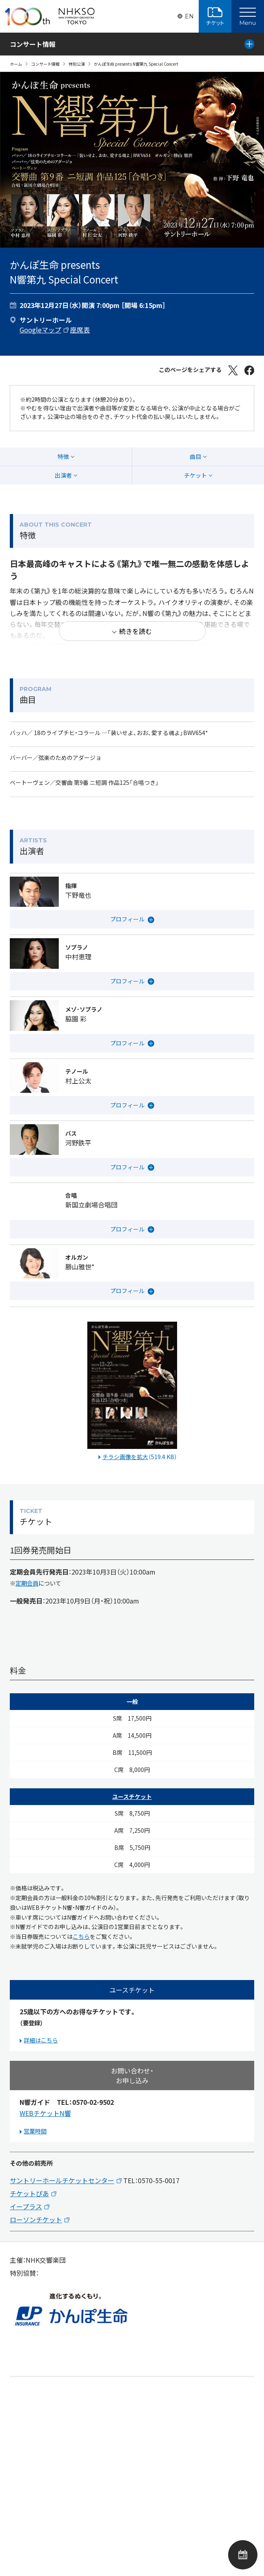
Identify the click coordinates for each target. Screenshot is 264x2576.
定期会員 (27, 1583)
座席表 (80, 329)
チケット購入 (215, 16)
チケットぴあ (29, 2193)
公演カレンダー (242, 2554)
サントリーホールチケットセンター (62, 2180)
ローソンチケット (36, 2219)
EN (189, 16)
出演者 (63, 475)
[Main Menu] (247, 16)
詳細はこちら (41, 2040)
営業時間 (35, 2131)
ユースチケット (132, 1796)
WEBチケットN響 (45, 2113)
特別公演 (77, 64)
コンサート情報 (45, 64)
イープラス (26, 2206)
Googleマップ (40, 329)
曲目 (195, 456)
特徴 (63, 456)
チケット (195, 475)
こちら (81, 1936)
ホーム (16, 64)
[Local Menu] (249, 44)
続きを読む (135, 631)
